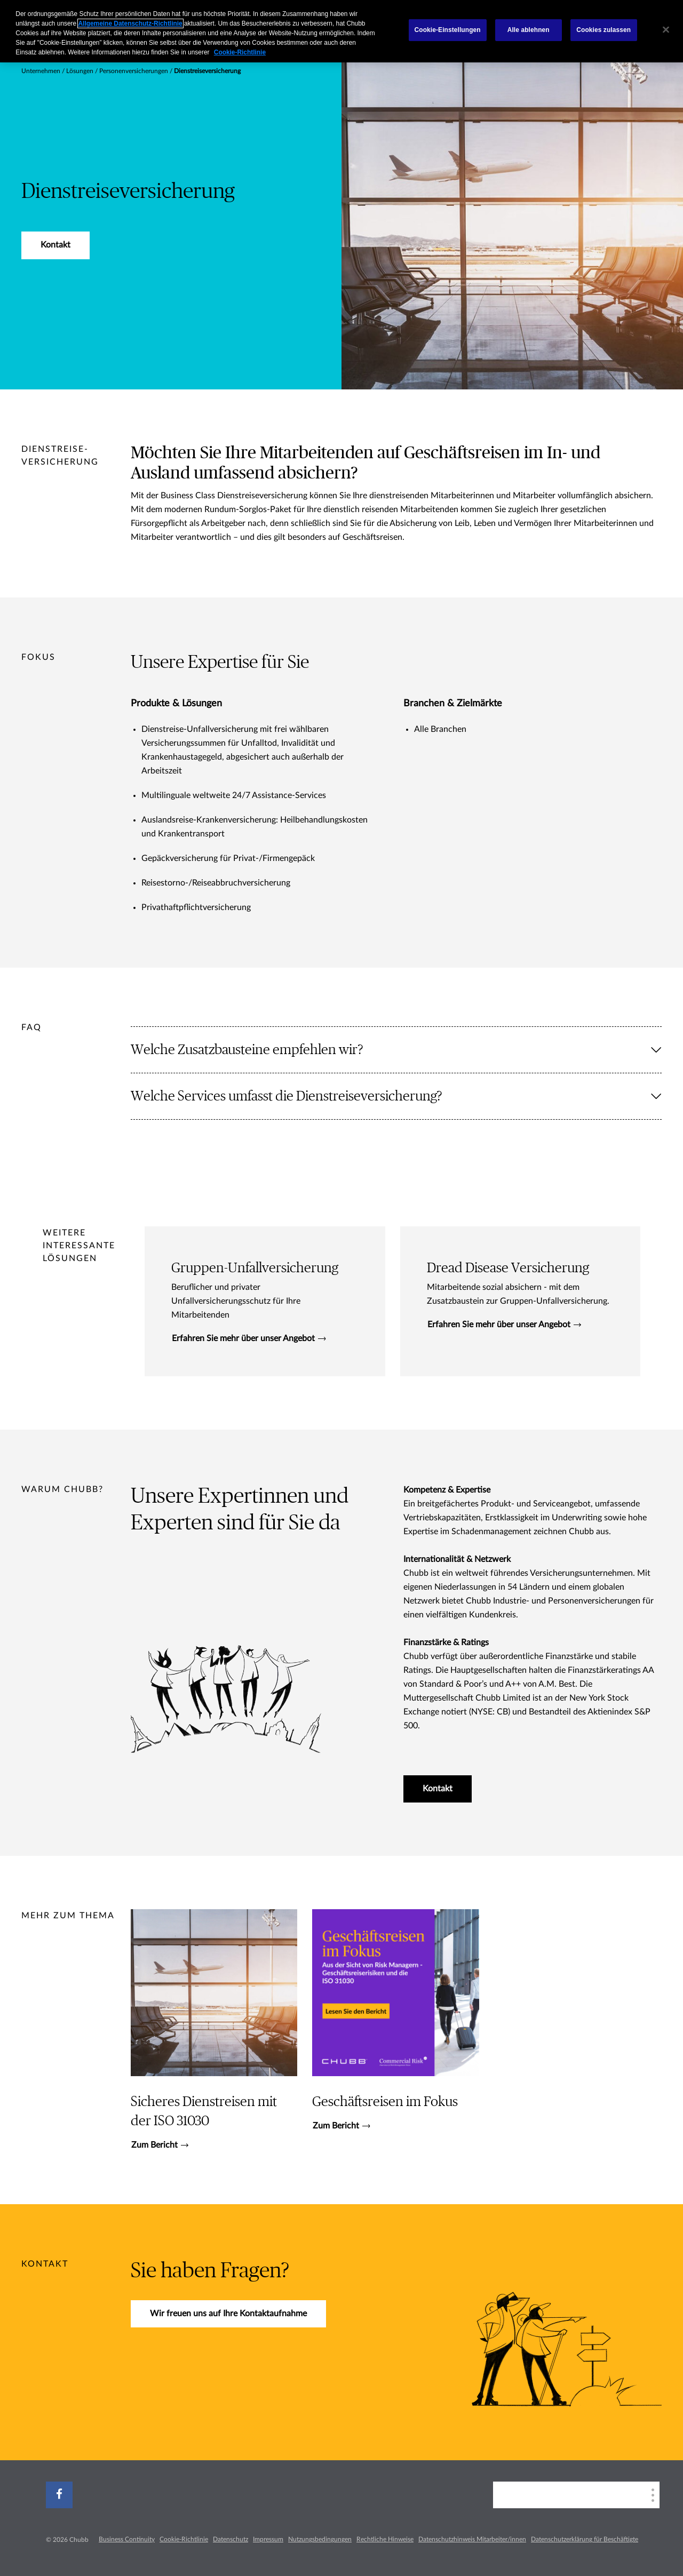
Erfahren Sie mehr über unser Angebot (248, 1338)
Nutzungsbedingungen (320, 2539)
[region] (341, 31)
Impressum (268, 2539)
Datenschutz (230, 2539)
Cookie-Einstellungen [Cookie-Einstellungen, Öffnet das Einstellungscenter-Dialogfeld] (448, 30)
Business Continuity (127, 2539)
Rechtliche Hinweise (385, 2539)
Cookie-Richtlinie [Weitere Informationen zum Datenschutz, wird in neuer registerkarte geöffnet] (240, 52)
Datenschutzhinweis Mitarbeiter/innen (472, 2539)
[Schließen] (666, 30)
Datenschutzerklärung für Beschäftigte (584, 2539)
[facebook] (59, 2495)
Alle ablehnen (528, 30)
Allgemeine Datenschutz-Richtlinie (130, 23)
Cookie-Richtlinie (184, 2539)
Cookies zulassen (603, 30)
